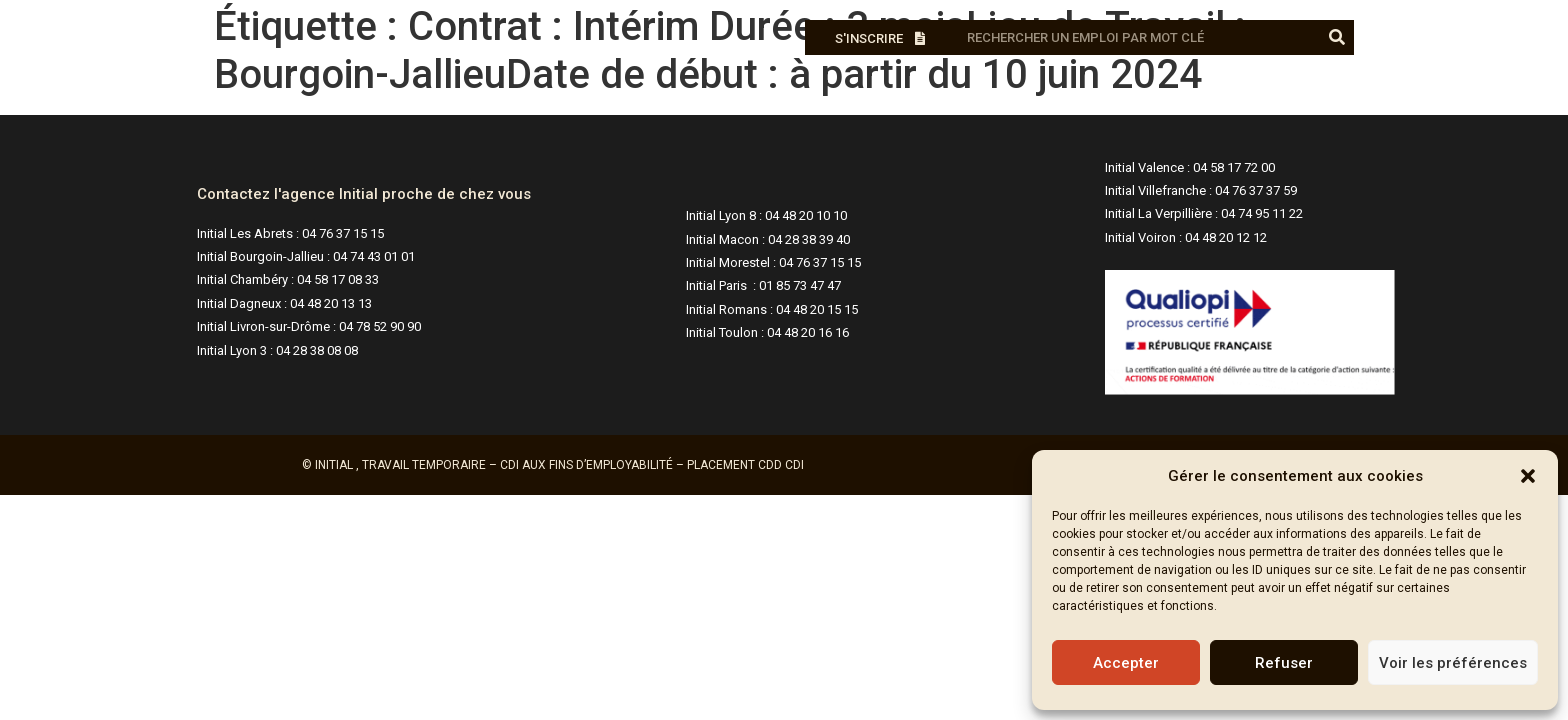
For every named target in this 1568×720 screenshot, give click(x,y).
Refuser (1284, 663)
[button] (1528, 476)
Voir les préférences (1453, 663)
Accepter (1126, 663)
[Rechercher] (1336, 37)
